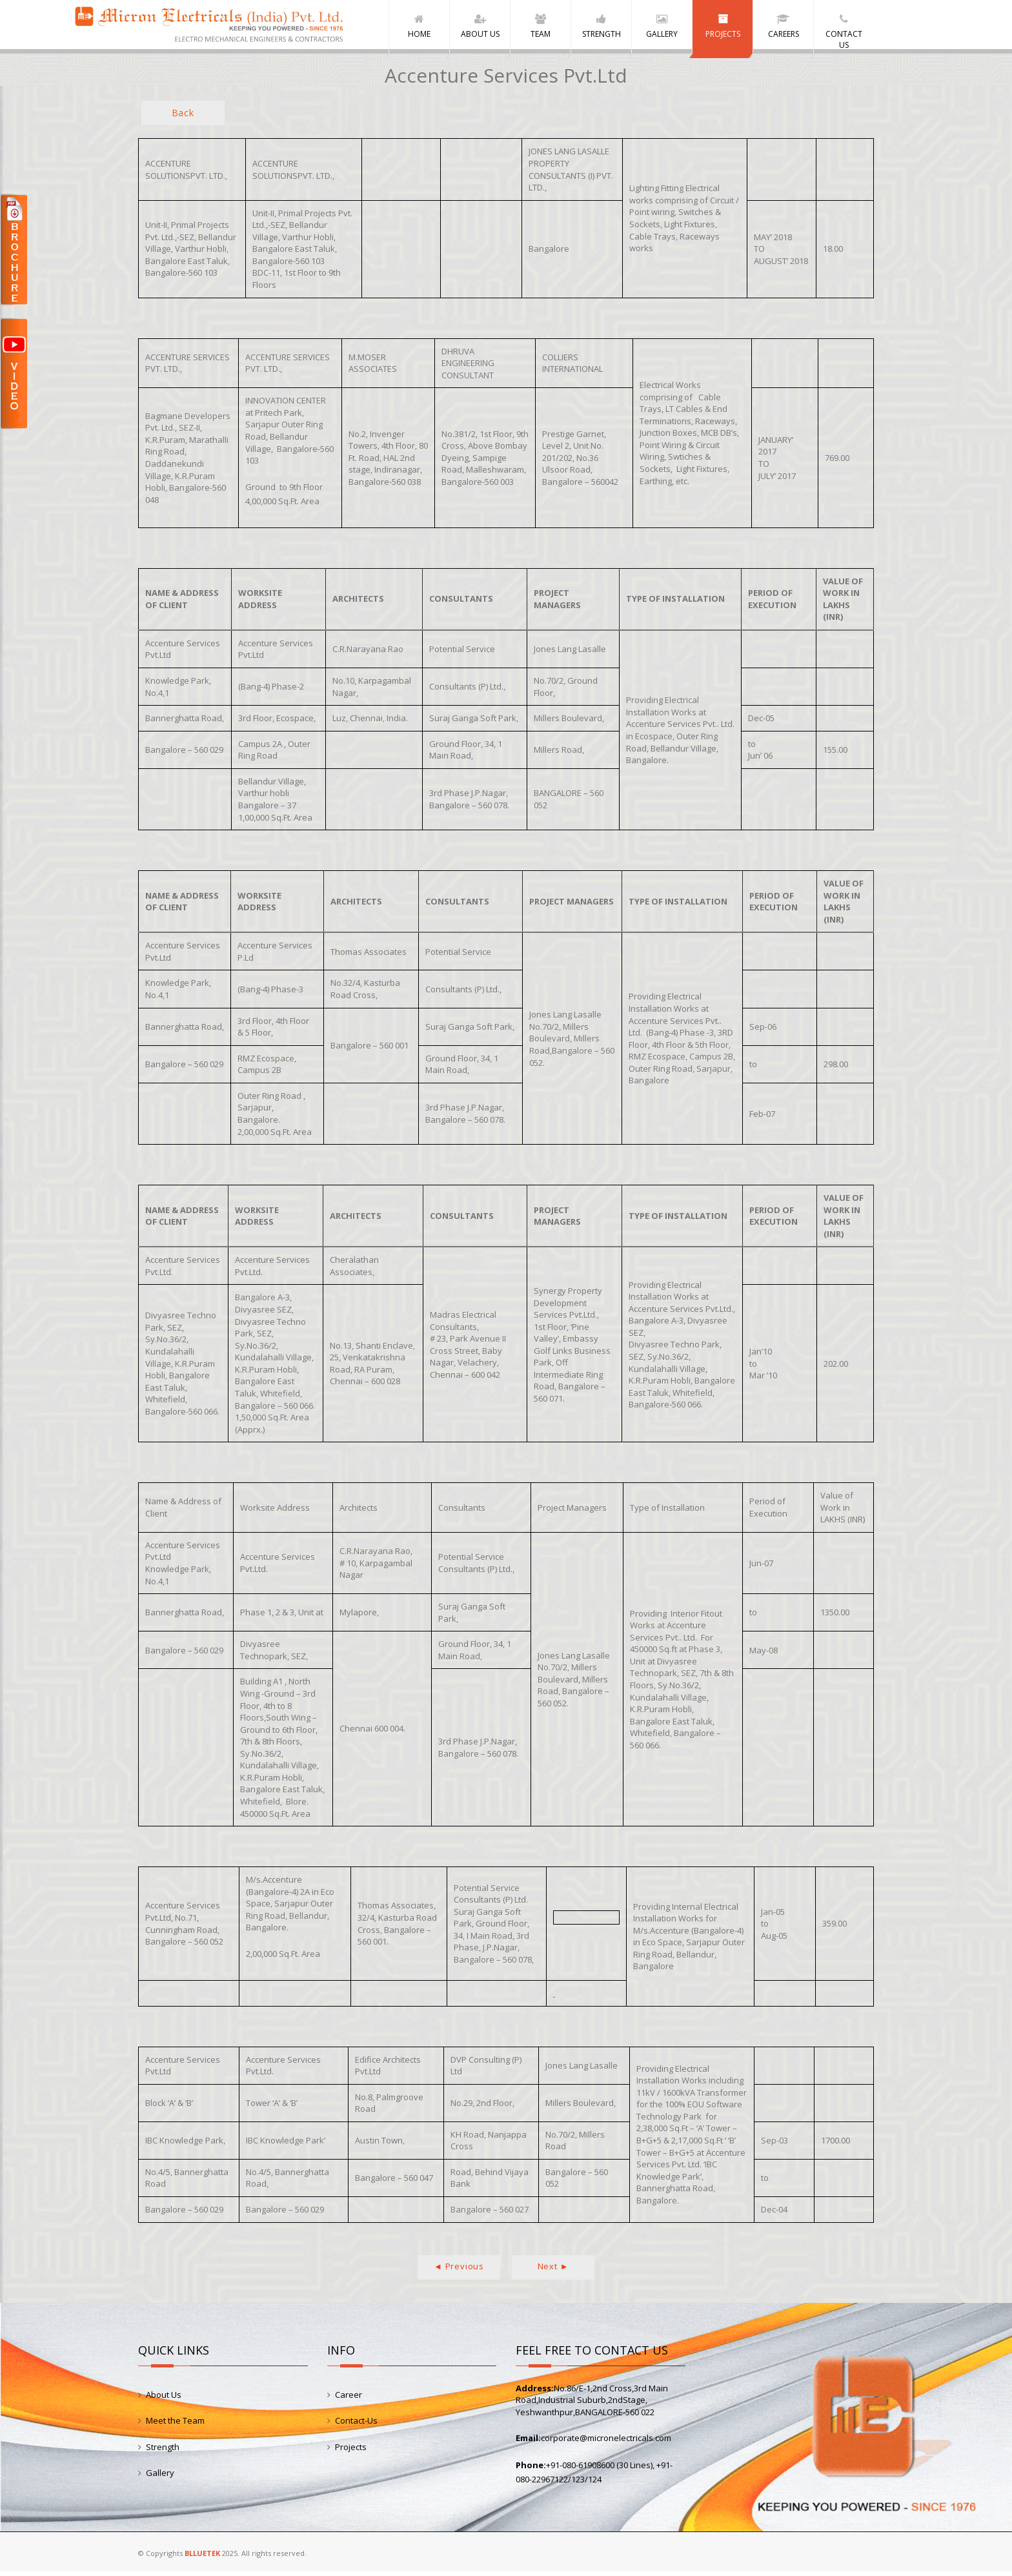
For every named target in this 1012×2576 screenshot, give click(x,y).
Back (183, 117)
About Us (163, 2398)
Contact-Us (356, 2425)
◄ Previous (459, 2270)
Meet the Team (175, 2425)
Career (348, 2398)
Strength (162, 2451)
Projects (351, 2451)
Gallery (160, 2477)
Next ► (553, 2270)
